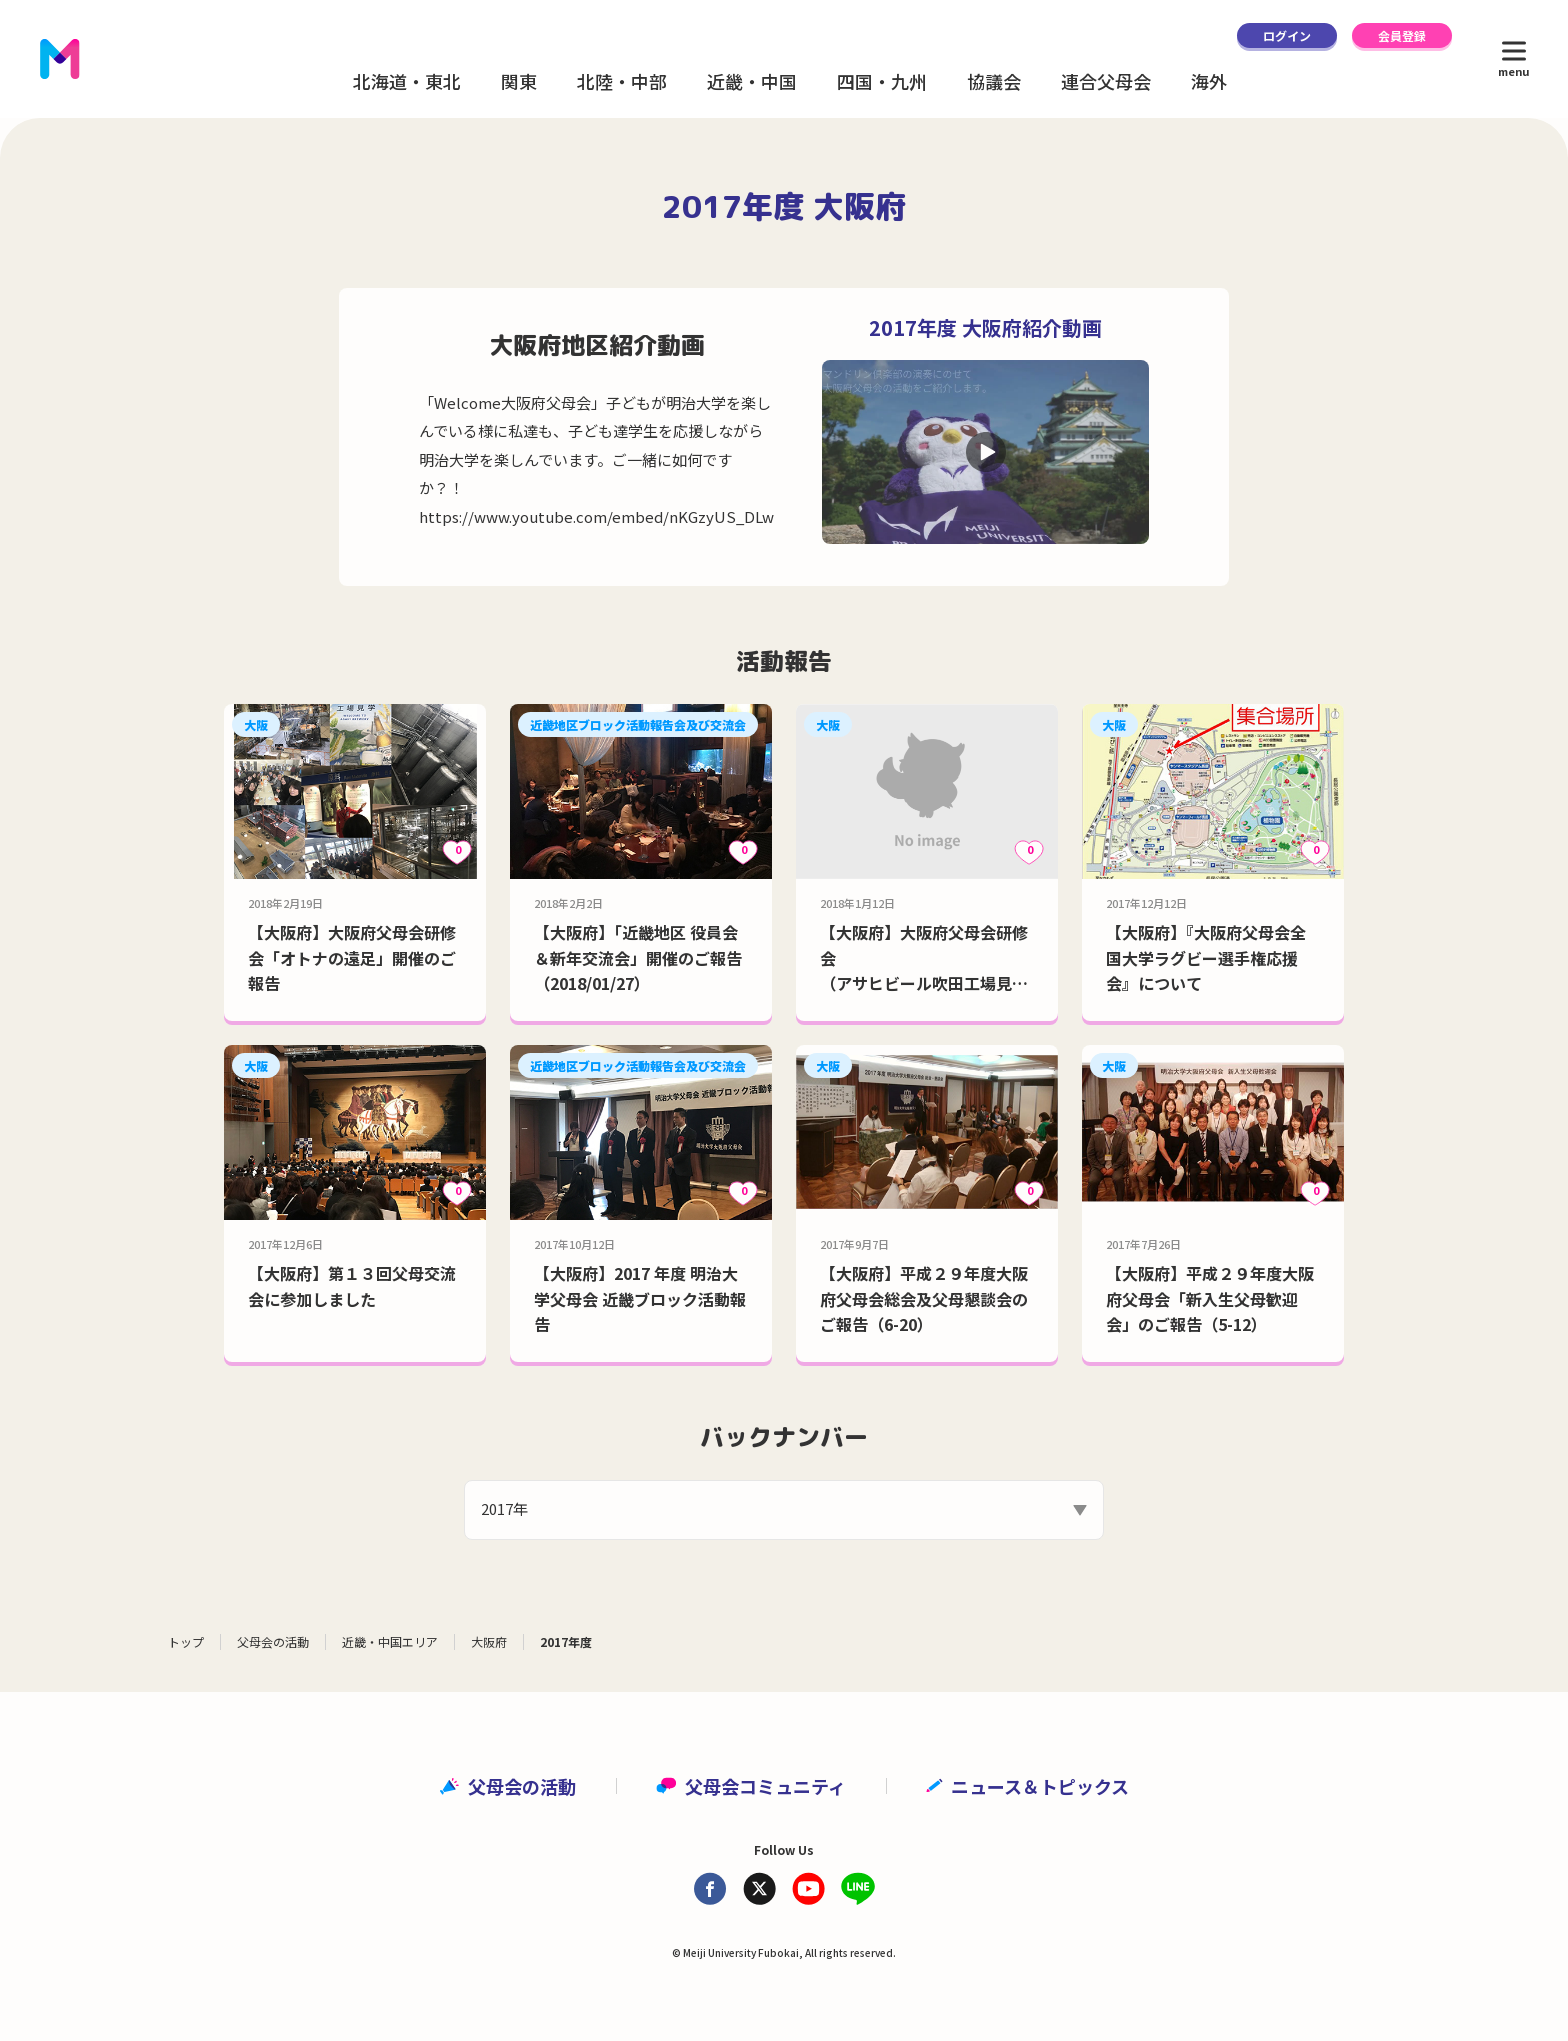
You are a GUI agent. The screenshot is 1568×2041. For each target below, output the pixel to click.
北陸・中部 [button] (622, 81)
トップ (186, 1641)
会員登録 (1402, 35)
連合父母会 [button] (1106, 81)
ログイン (1287, 35)
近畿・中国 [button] (752, 81)
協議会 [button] (994, 81)
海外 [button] (1209, 81)
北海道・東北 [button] (407, 81)
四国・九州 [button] (882, 81)
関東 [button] (519, 81)
